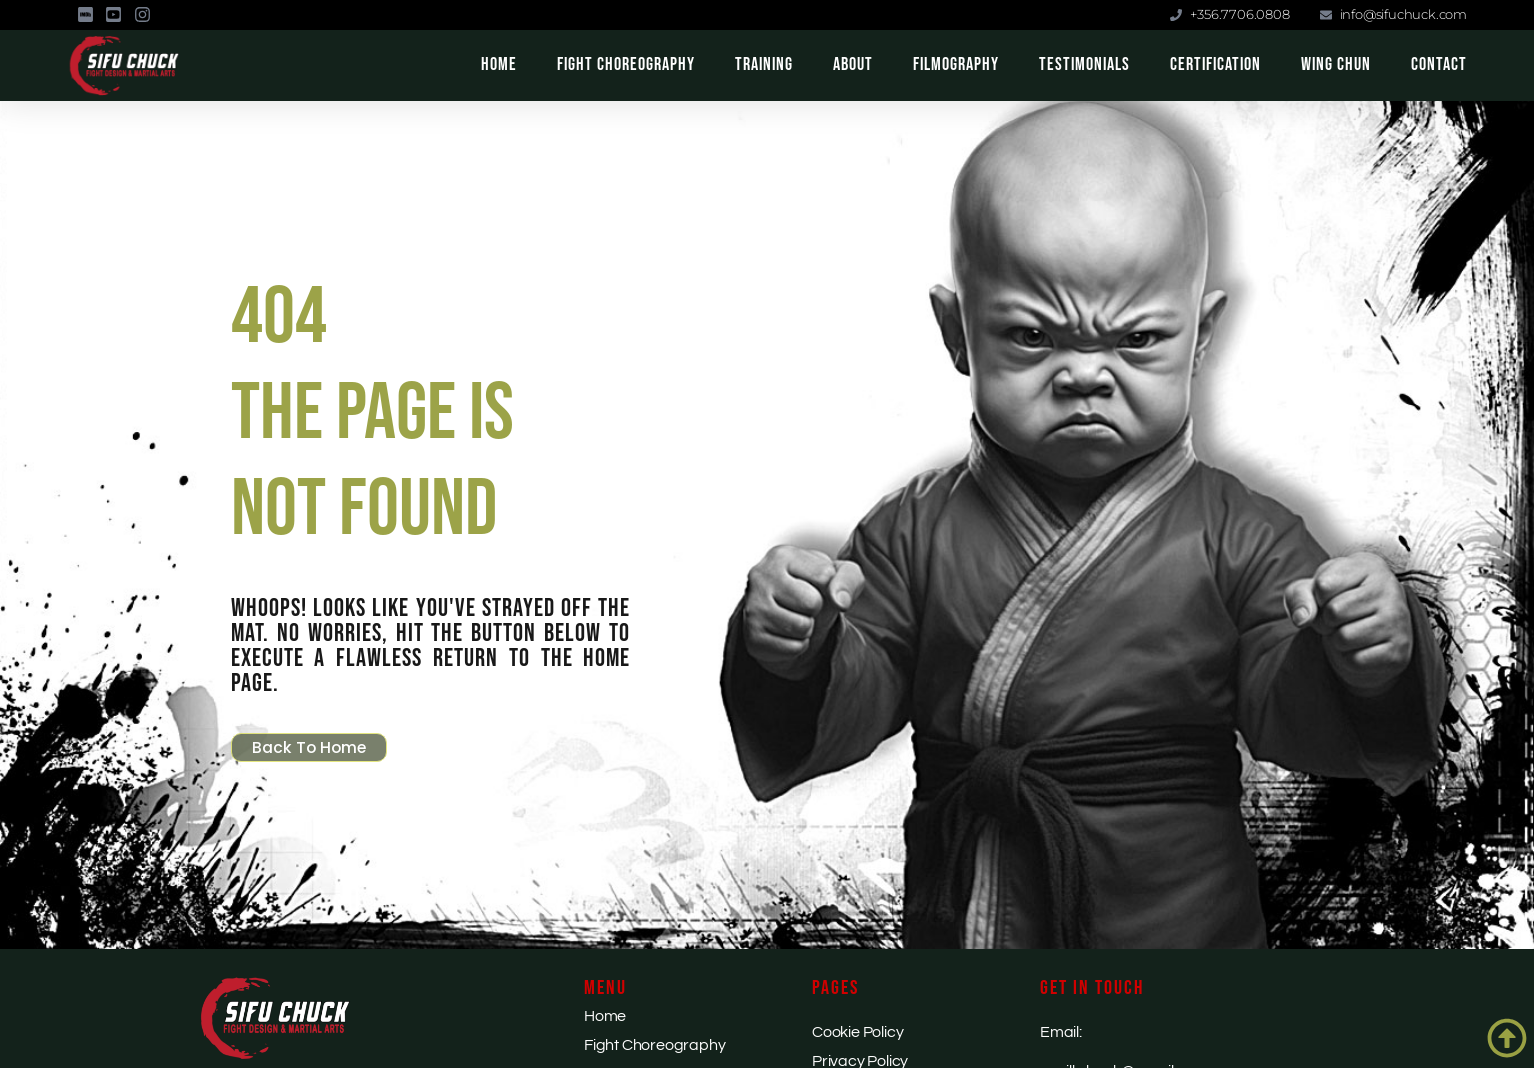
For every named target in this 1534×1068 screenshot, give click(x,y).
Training (764, 64)
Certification (1215, 64)
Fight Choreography (626, 64)
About (853, 64)
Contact (1439, 64)
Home (499, 64)
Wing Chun (1336, 64)
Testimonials (1084, 64)
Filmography (956, 64)
